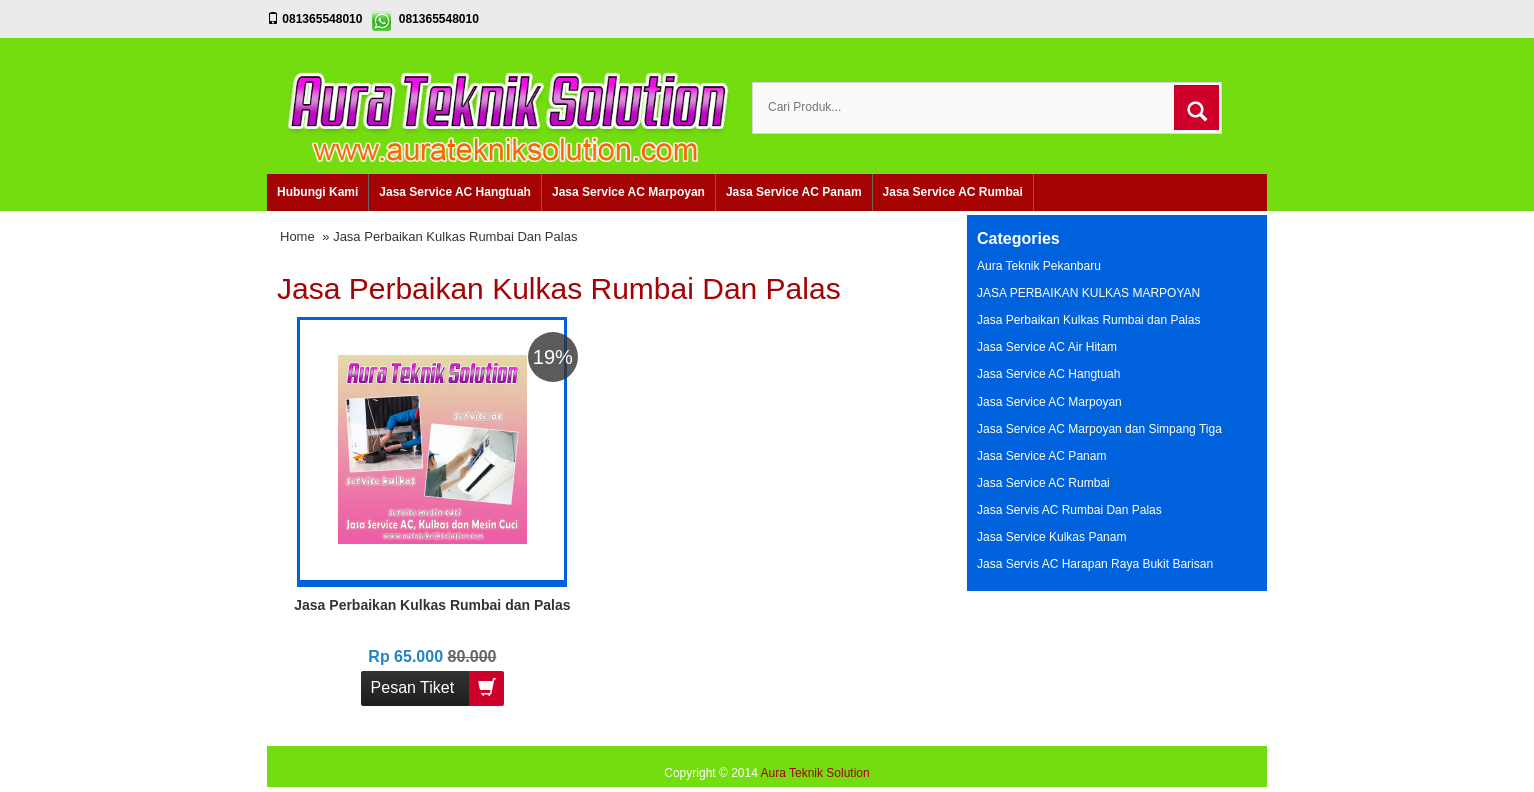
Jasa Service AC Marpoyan (628, 192)
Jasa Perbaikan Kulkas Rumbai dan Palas (432, 605)
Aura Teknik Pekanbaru (1039, 266)
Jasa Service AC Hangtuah (455, 192)
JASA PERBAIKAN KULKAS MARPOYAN (1088, 293)
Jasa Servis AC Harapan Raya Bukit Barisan (1095, 564)
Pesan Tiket (438, 688)
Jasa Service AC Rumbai (953, 192)
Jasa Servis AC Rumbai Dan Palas (1069, 510)
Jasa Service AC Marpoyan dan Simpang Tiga (1099, 429)
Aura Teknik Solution (815, 773)
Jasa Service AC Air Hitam (1047, 347)
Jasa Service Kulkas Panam (1051, 537)
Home (297, 236)
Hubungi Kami (317, 192)
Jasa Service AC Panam (794, 192)
